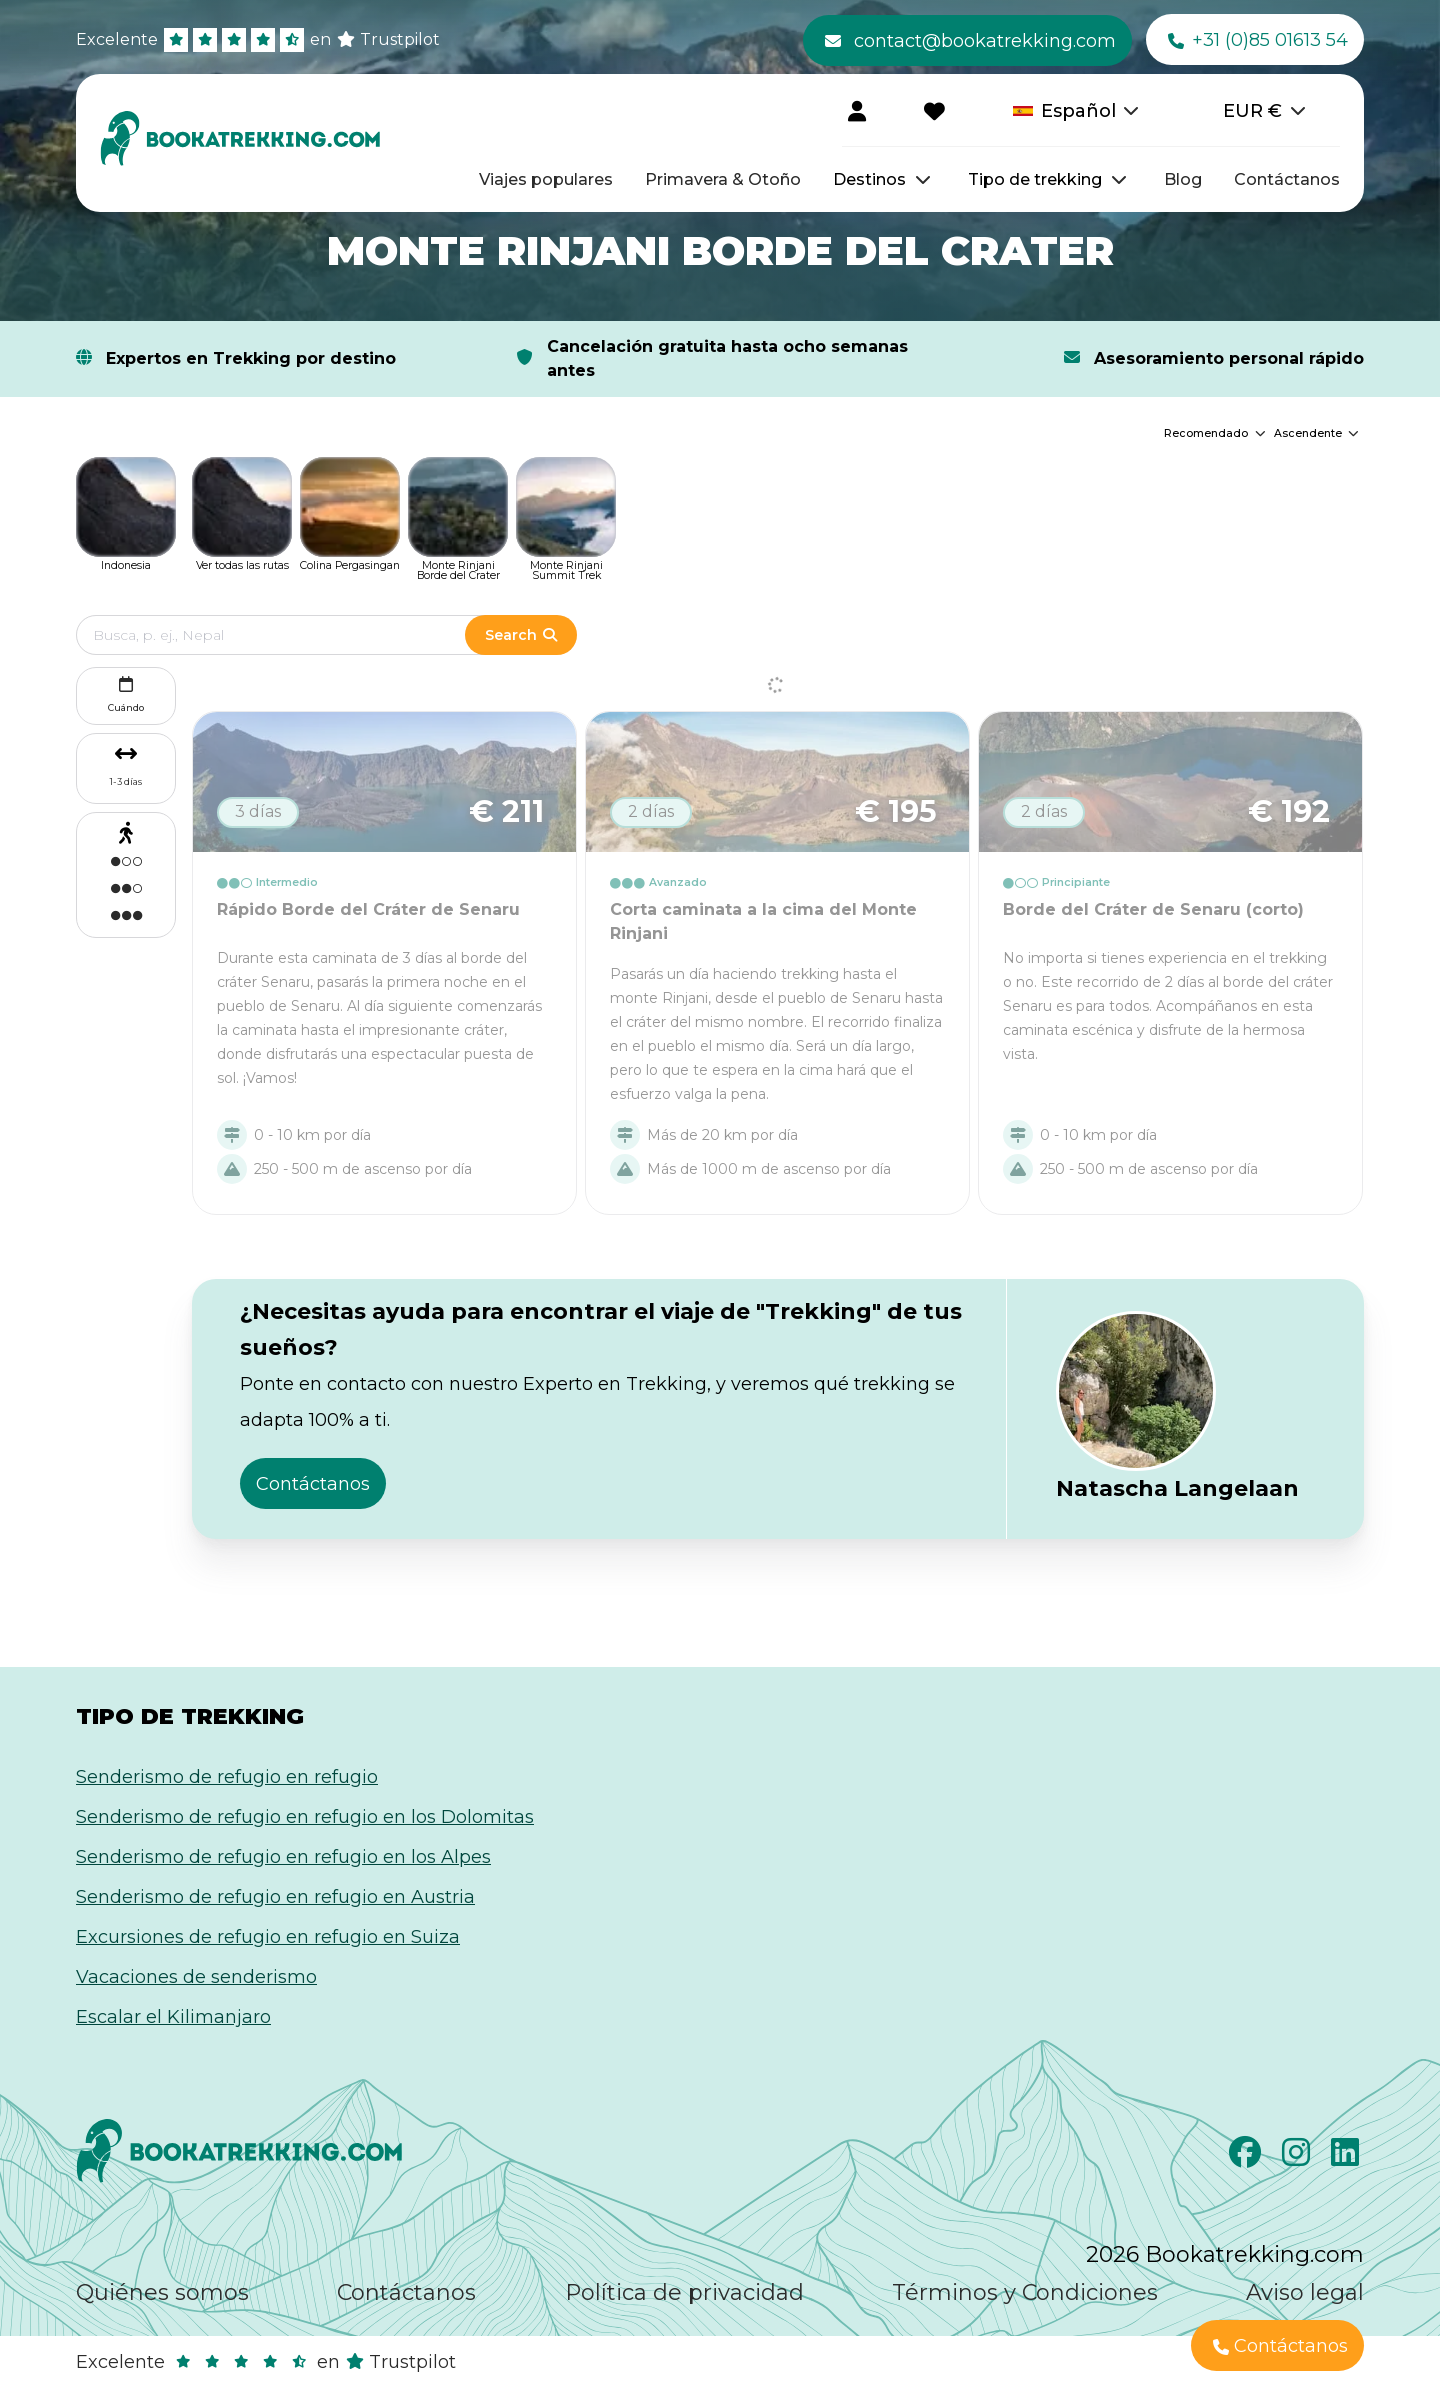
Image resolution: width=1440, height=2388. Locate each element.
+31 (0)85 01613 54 (1258, 41)
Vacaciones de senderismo (196, 1977)
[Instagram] (1298, 2158)
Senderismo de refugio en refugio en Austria (275, 1897)
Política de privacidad (684, 2292)
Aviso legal (1305, 2292)
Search (521, 635)
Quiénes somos (162, 2292)
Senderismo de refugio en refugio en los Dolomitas (305, 1817)
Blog (1183, 179)
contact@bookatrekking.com (970, 41)
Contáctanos (1287, 179)
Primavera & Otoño (723, 179)
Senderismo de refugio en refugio (227, 1777)
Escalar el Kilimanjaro (173, 2017)
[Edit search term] (290, 635)
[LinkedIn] (1347, 2158)
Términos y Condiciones (1025, 2292)
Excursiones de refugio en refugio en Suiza (268, 1937)
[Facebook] (1247, 2158)
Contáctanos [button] (313, 1484)
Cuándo (126, 692)
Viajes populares (546, 179)
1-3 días (126, 781)
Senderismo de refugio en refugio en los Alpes (283, 1857)
